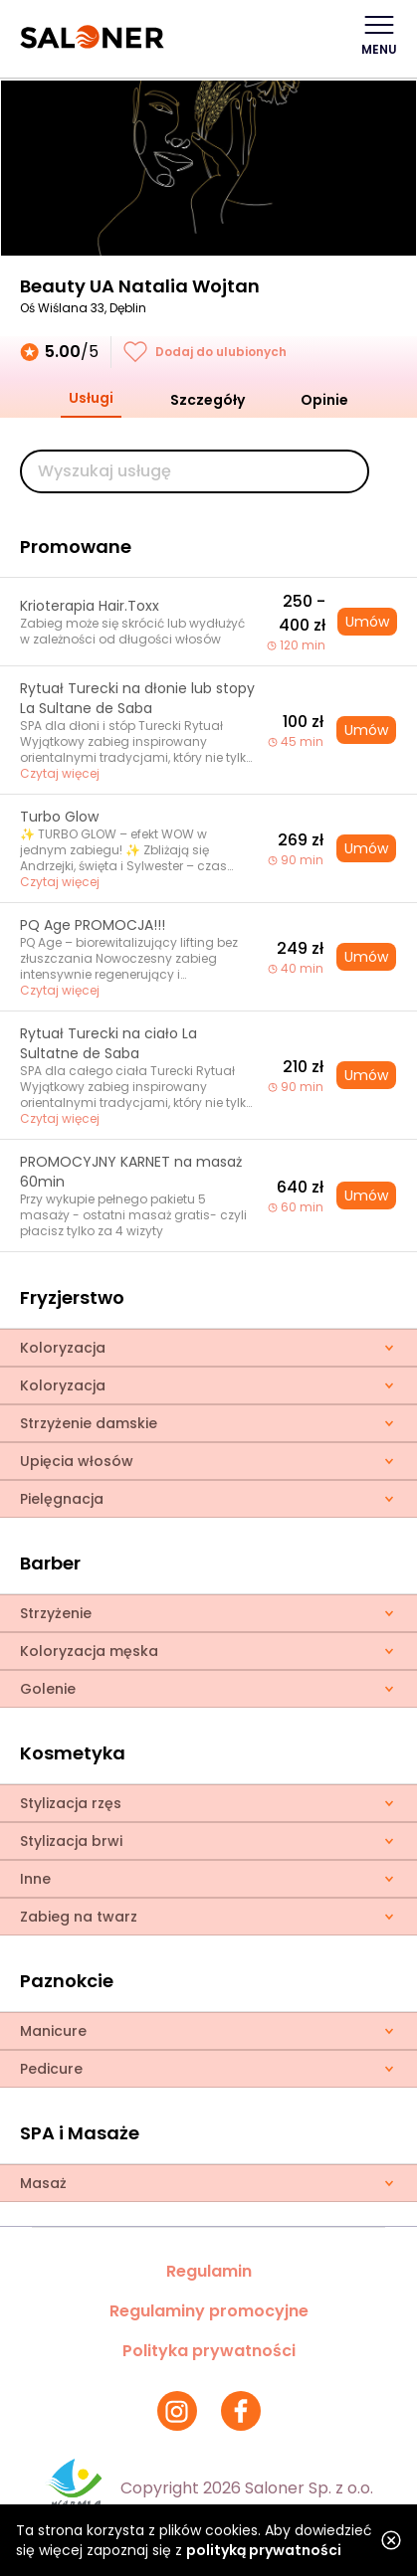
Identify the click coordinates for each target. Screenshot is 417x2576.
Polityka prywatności (209, 2350)
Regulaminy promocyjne (209, 2311)
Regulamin (209, 2271)
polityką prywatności (263, 2550)
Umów (367, 622)
